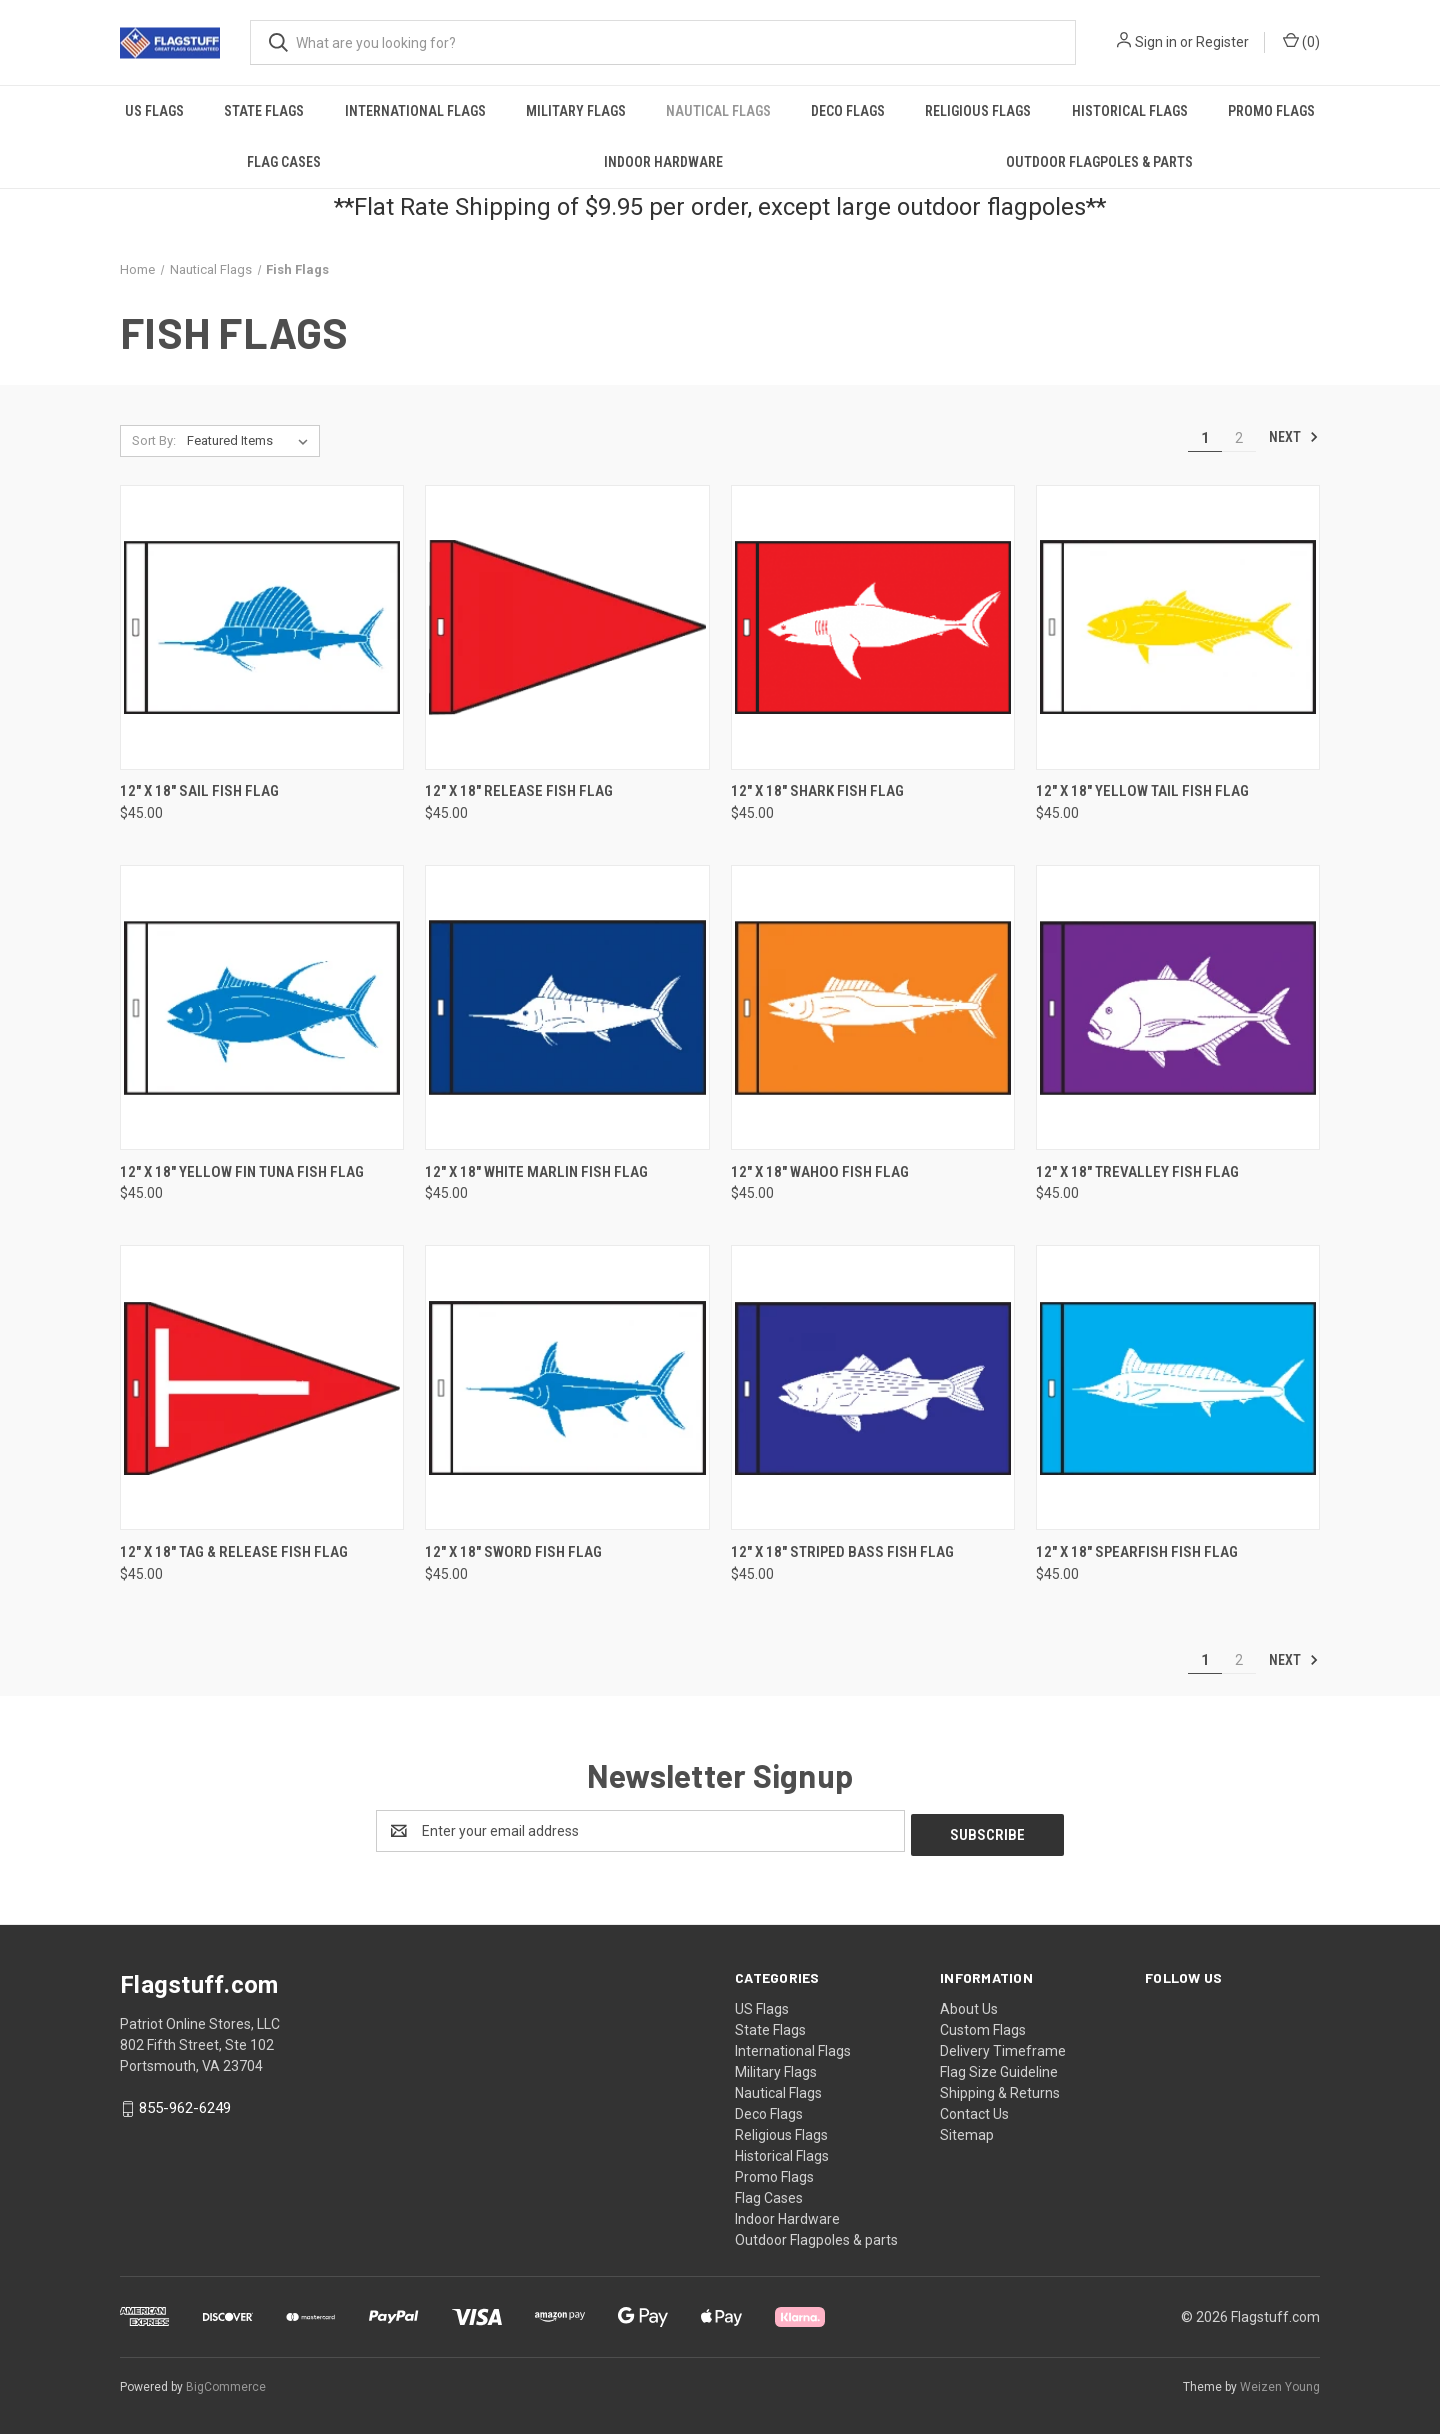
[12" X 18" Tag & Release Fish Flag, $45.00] (262, 1387)
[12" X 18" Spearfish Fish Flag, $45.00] (1178, 1387)
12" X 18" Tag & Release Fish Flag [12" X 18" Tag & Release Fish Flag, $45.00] (234, 1552)
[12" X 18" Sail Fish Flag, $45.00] (262, 627)
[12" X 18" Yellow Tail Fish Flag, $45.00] (1178, 627)
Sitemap (967, 2131)
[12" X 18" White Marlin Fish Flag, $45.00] (567, 1007)
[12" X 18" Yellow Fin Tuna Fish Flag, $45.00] (262, 1007)
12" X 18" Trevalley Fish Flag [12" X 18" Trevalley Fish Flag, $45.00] (1137, 1172)
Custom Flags (983, 2026)
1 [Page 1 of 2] (1205, 438)
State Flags (264, 111)
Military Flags (576, 111)
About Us (969, 2005)
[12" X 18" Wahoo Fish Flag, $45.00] (873, 1007)
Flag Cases (284, 162)
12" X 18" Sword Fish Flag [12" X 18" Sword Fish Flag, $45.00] (513, 1552)
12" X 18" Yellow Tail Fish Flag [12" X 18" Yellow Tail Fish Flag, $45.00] (1142, 791)
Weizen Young (1280, 2383)
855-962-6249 (185, 2104)
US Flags (154, 111)
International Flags (415, 111)
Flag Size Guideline (999, 2068)
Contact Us (974, 2110)
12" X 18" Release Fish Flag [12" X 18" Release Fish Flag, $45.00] (519, 791)
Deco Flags (848, 111)
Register (1222, 42)
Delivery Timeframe (1003, 2047)
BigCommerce (226, 2383)
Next (1294, 437)
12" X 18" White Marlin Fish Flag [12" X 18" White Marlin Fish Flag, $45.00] (536, 1172)
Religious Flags (978, 111)
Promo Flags (1271, 111)
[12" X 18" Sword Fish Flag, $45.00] (567, 1387)
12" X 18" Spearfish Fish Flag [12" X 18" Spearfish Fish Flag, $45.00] (1137, 1552)
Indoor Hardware (663, 162)
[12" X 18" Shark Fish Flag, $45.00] (873, 627)
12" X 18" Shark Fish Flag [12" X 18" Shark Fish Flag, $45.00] (817, 791)
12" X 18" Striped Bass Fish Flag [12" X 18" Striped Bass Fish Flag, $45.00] (842, 1552)
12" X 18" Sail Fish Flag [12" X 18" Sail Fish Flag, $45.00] (199, 791)
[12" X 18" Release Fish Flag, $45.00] (567, 627)
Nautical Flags (718, 111)
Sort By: (154, 440)
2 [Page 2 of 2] (1239, 438)
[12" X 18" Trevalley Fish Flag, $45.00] (1178, 1007)
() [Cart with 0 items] (1301, 41)
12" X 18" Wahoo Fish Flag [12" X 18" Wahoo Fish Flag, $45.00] (820, 1172)
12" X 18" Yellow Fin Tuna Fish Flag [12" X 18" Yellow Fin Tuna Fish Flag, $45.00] (242, 1172)
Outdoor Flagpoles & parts (1099, 162)
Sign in (1156, 42)
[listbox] (251, 441)
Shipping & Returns (1000, 2089)
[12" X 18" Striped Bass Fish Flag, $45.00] (873, 1387)
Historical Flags (1130, 111)
